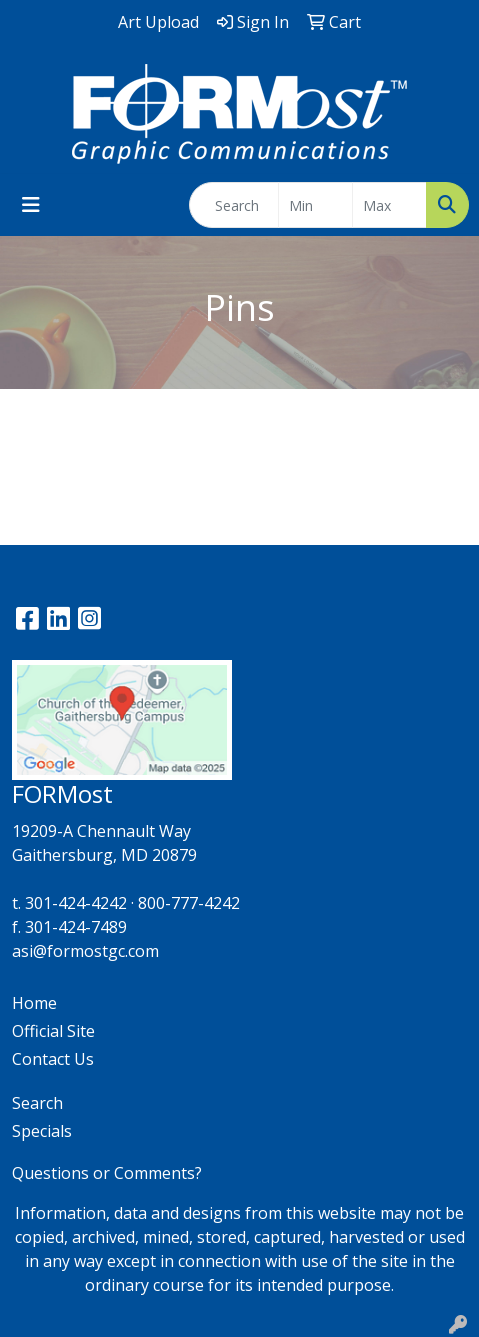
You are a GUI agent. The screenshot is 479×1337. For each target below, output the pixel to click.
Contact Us (53, 1059)
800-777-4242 (189, 903)
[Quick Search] (234, 205)
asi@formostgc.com (85, 951)
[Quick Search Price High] (389, 205)
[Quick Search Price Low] (315, 205)
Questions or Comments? (107, 1173)
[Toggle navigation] (31, 205)
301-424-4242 (76, 903)
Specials (42, 1131)
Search (37, 1103)
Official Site (53, 1031)
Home (34, 1003)
